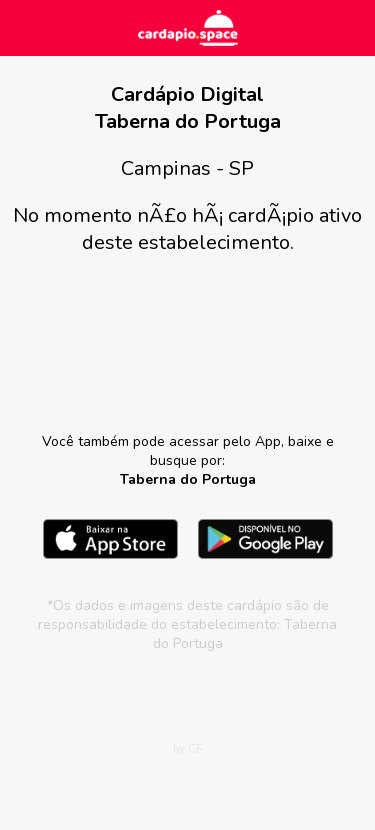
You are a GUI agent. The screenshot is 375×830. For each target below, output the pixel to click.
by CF (187, 749)
